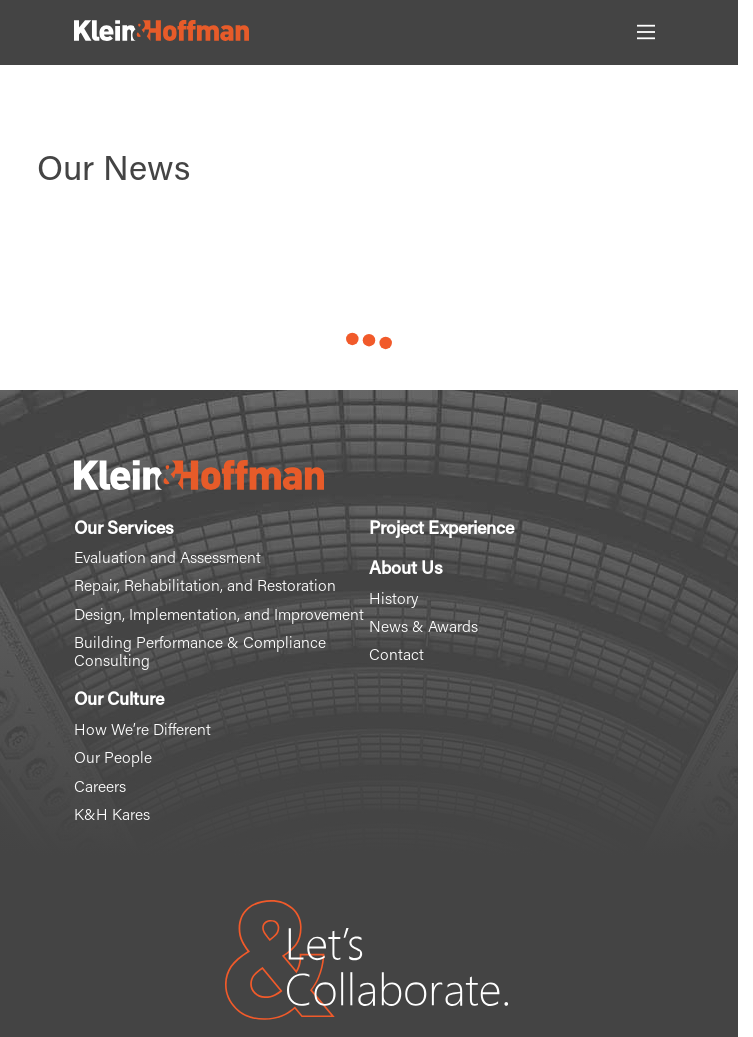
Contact (396, 656)
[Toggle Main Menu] (646, 32)
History (393, 600)
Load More (369, 345)
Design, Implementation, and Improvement (219, 616)
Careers (100, 788)
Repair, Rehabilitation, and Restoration (205, 587)
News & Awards (423, 628)
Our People (113, 759)
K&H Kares (112, 816)
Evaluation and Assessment (167, 559)
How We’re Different (142, 731)
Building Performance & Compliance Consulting (200, 653)
